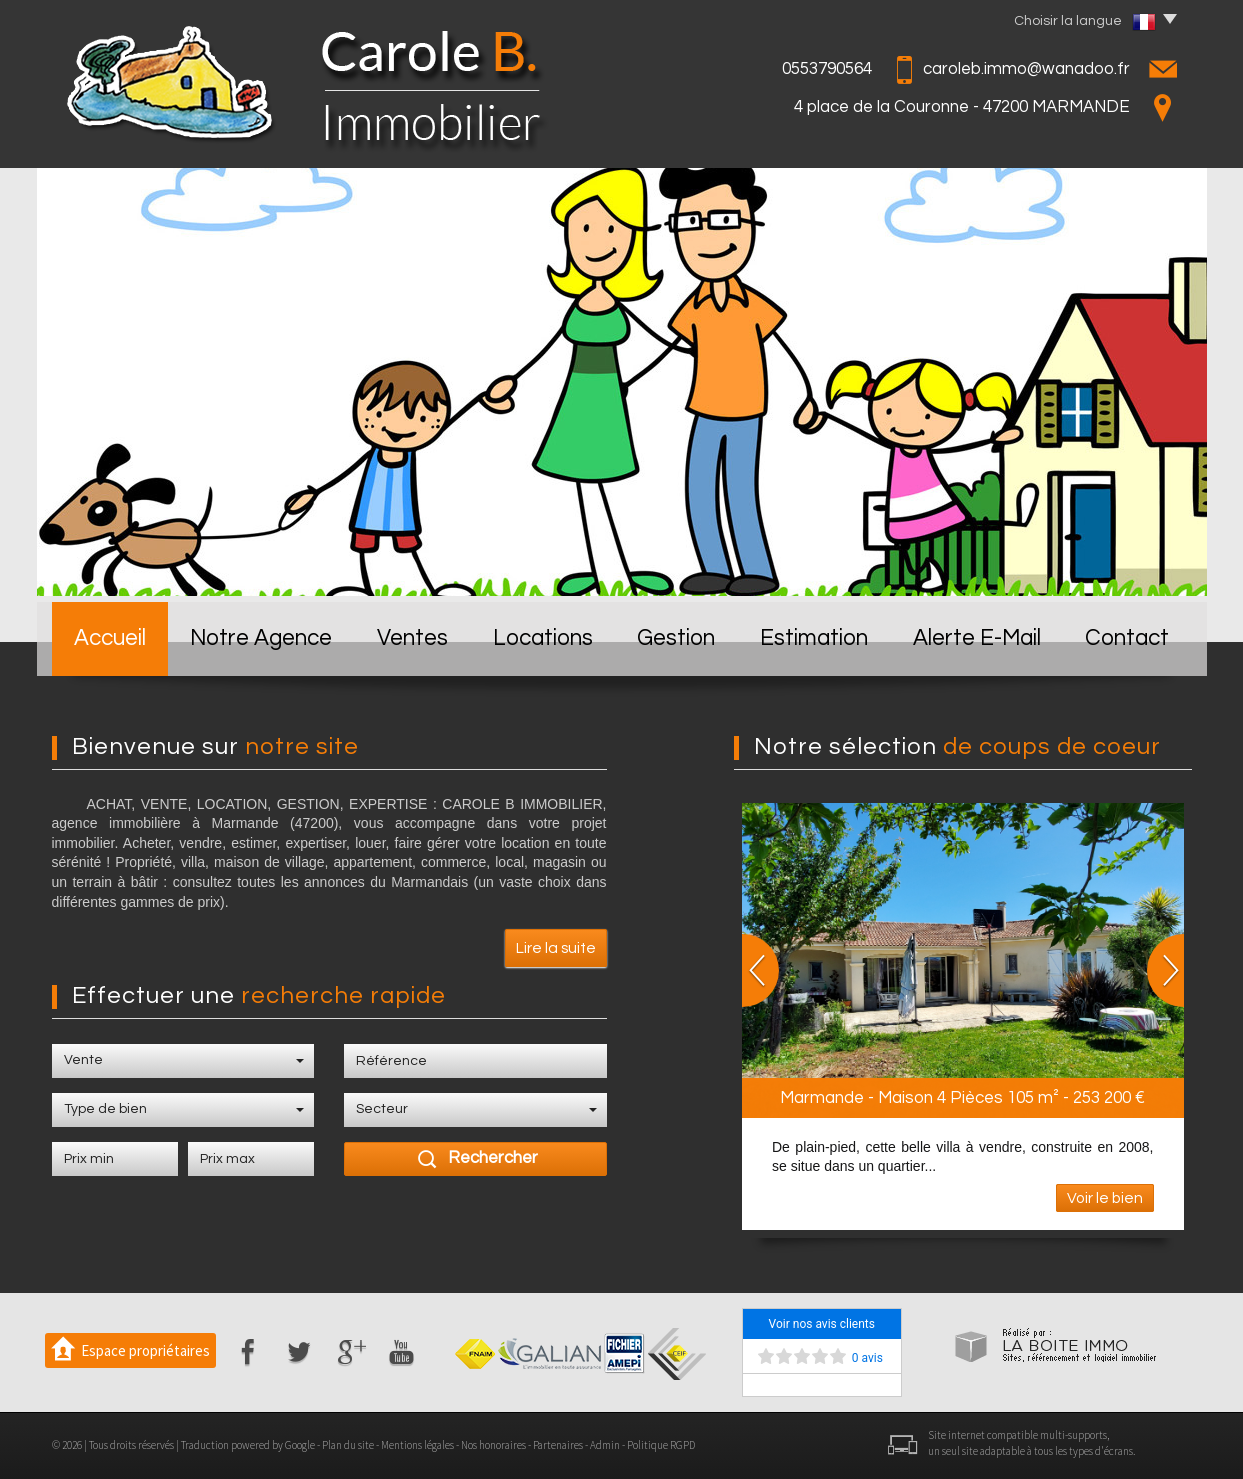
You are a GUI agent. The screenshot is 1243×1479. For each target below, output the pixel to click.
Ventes (412, 638)
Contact (1127, 638)
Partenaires (558, 1445)
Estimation (814, 638)
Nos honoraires (493, 1445)
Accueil (110, 638)
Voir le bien (1105, 1198)
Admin (605, 1445)
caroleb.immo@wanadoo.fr (1026, 69)
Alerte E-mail (977, 638)
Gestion (676, 638)
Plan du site (348, 1445)
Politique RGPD (661, 1445)
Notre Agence (261, 638)
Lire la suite (556, 948)
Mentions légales (417, 1445)
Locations (543, 638)
